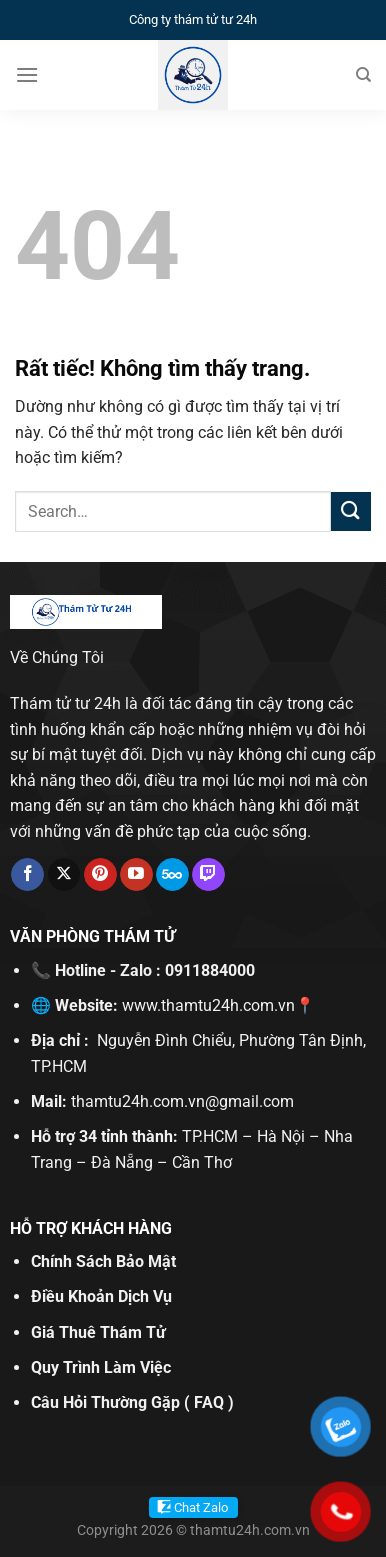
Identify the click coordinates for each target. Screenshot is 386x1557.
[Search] (363, 75)
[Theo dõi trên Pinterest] (100, 875)
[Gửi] (351, 511)
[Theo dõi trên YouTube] (136, 875)
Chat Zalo (201, 1507)
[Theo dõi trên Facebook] (27, 875)
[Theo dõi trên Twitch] (208, 875)
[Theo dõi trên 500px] (172, 875)
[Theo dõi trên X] (64, 875)
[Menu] (27, 74)
